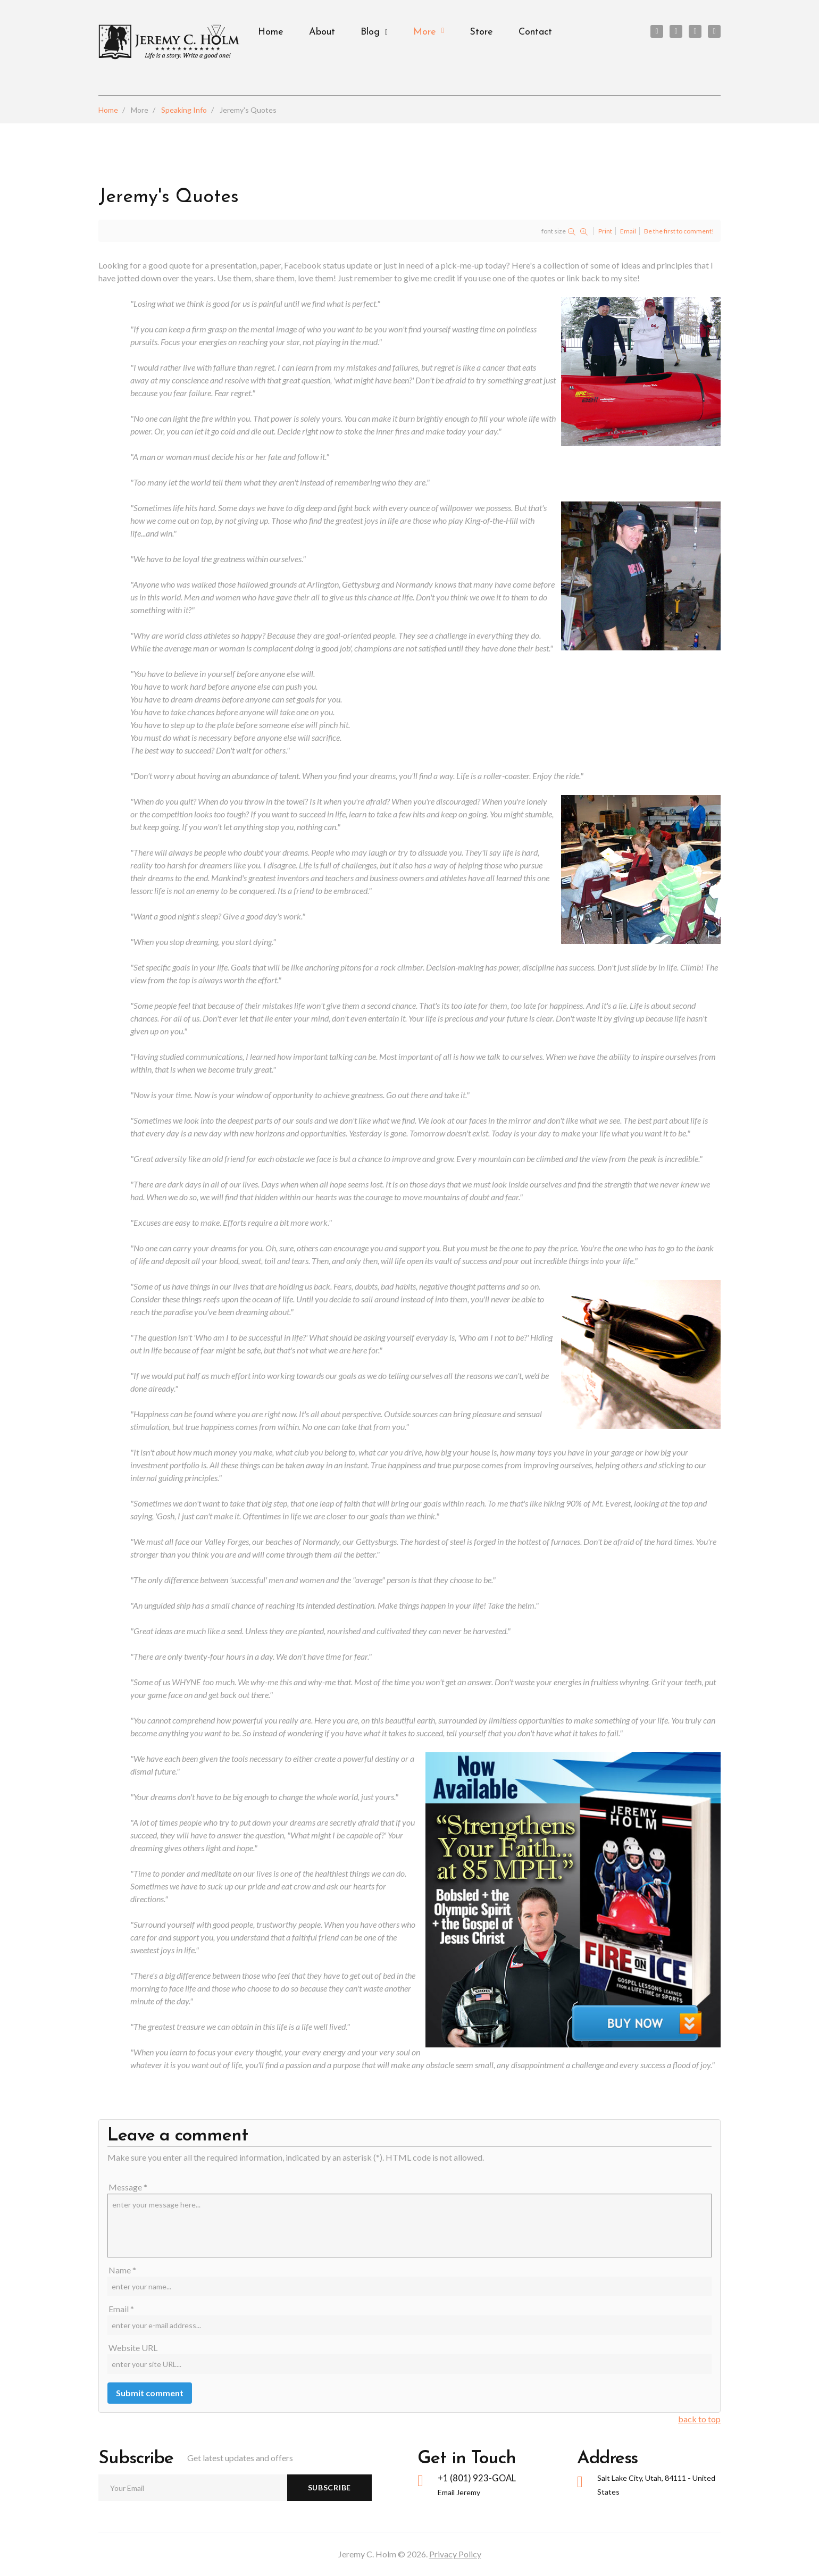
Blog (370, 32)
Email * (121, 2309)
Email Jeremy (459, 2492)
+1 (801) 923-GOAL (478, 2478)
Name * (122, 2270)
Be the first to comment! (679, 231)
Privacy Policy (455, 2554)
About (322, 32)
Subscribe (329, 2487)
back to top (699, 2419)
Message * (127, 2187)
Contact (535, 32)
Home (270, 32)
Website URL (132, 2348)
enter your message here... (409, 2225)
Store (481, 32)
